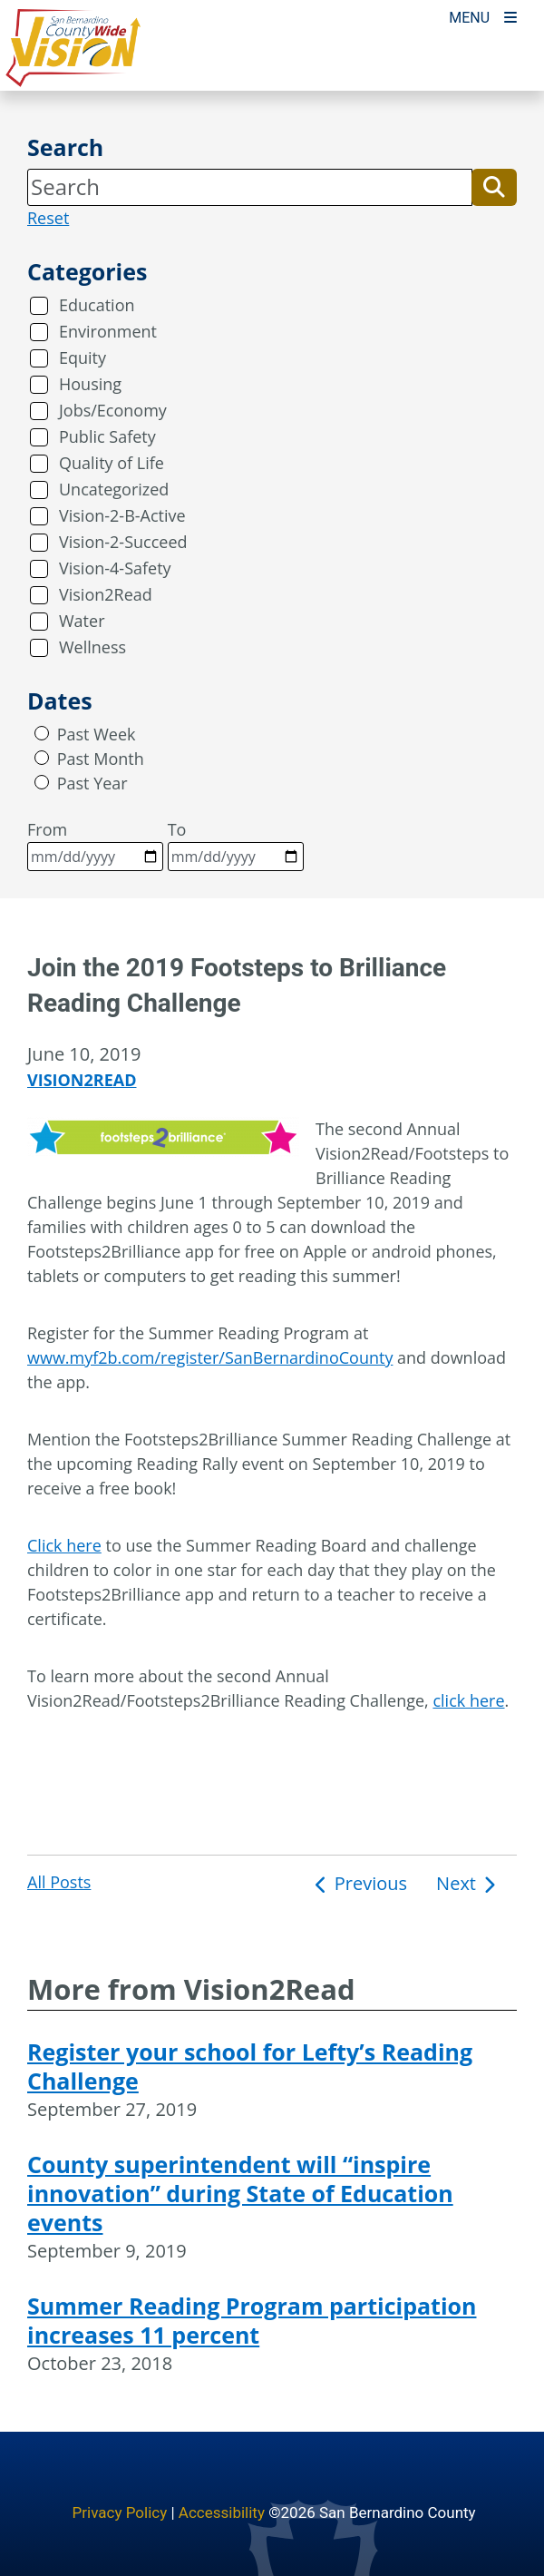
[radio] (41, 733)
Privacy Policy (120, 2512)
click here (468, 1700)
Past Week (96, 734)
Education (97, 305)
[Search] (249, 187)
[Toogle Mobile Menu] (483, 16)
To (236, 844)
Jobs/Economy (113, 410)
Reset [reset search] (48, 218)
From (95, 844)
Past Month (100, 758)
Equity (82, 357)
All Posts (59, 1882)
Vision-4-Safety (115, 568)
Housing (90, 384)
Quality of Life (111, 463)
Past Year (92, 783)
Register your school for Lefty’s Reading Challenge (249, 2066)
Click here (64, 1545)
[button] (494, 187)
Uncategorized (114, 489)
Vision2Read (105, 594)
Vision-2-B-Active (122, 515)
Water (82, 621)
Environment (108, 331)
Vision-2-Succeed (123, 542)
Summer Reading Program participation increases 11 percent (251, 2320)
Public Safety (107, 436)
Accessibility (222, 2512)
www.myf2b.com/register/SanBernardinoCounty (210, 1357)
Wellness (92, 647)
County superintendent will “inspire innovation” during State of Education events (240, 2193)
